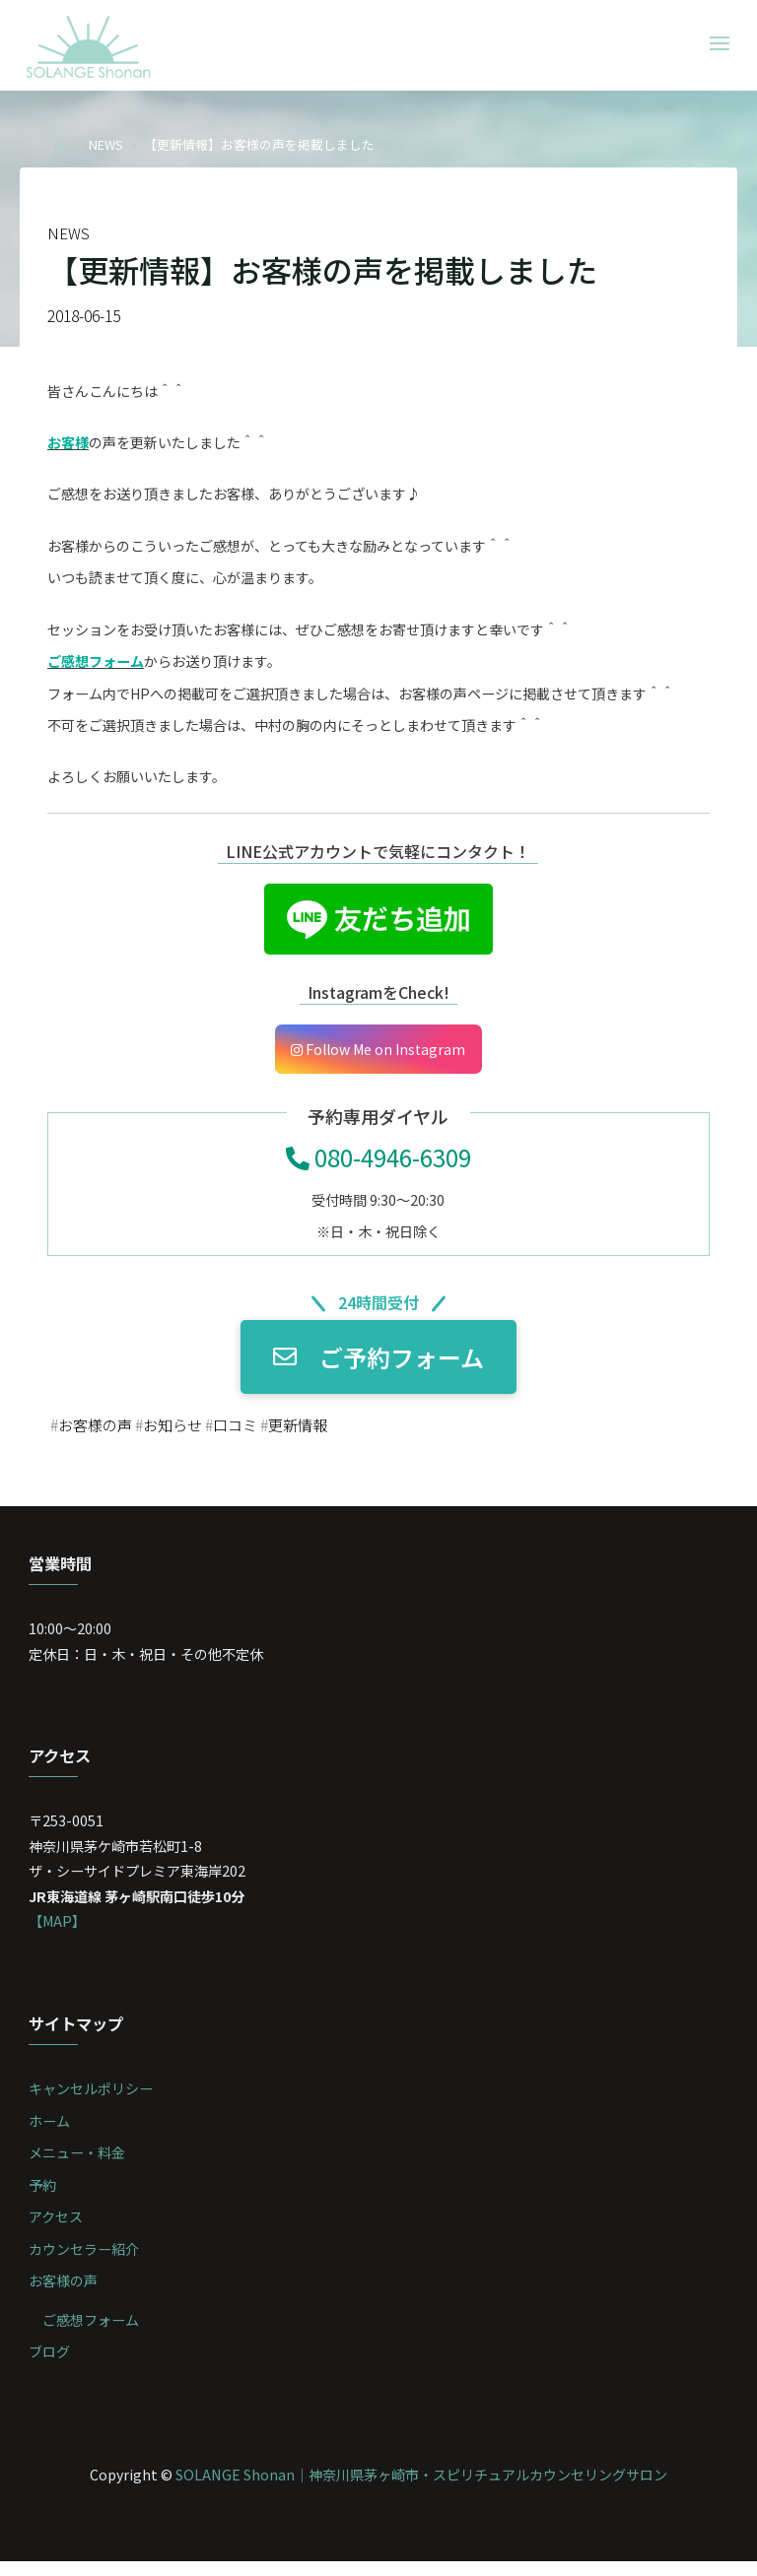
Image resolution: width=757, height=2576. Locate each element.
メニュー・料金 (78, 2164)
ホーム (50, 2133)
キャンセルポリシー (92, 2100)
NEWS (106, 144)
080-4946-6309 (378, 1162)
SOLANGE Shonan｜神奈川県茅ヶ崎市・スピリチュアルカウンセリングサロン (421, 2488)
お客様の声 (97, 1431)
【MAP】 (59, 1932)
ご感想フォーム (91, 2333)
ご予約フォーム (378, 1363)
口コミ (245, 1431)
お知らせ (179, 1431)
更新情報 (311, 1431)
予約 (43, 2197)
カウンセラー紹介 (85, 2262)
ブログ (50, 2365)
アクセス (57, 2229)
